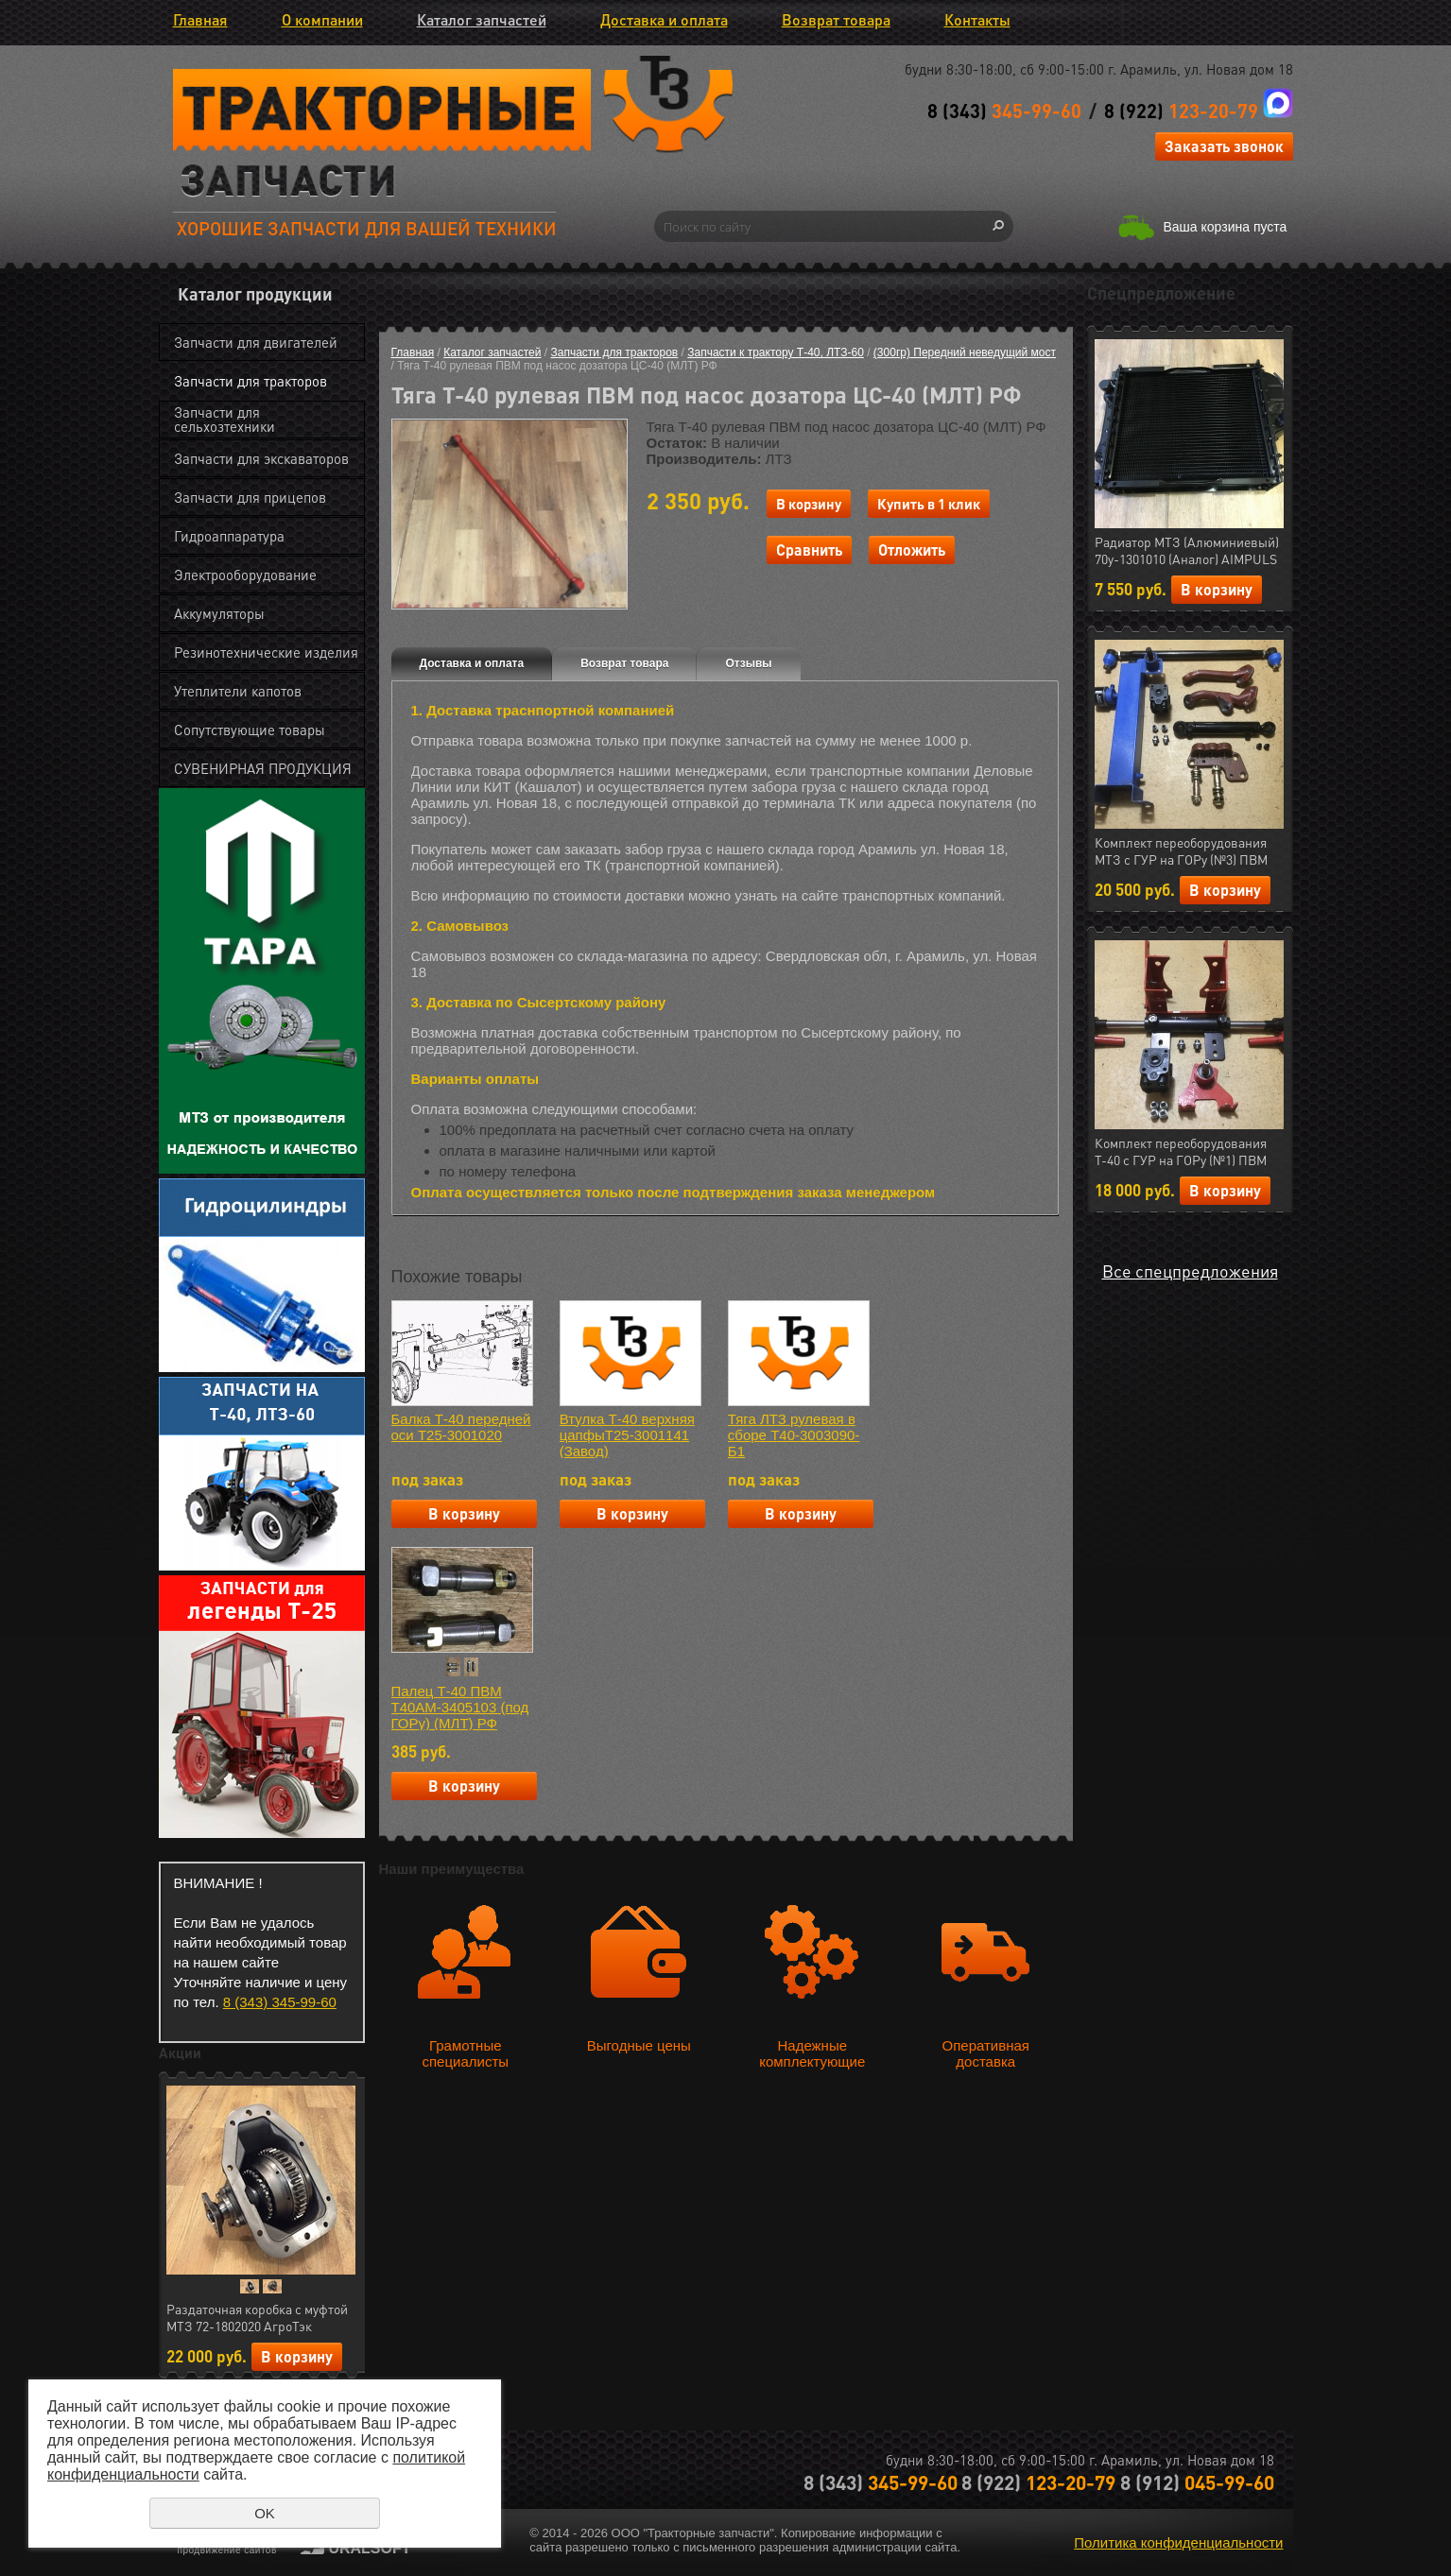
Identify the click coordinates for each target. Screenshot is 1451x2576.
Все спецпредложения (1190, 1270)
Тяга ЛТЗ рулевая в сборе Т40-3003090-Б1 (794, 1435)
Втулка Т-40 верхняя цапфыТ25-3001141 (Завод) (627, 1435)
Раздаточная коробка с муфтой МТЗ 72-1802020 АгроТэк (257, 2317)
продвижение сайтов (227, 2550)
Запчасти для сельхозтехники (224, 419)
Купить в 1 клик (928, 503)
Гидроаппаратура (229, 535)
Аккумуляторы (219, 613)
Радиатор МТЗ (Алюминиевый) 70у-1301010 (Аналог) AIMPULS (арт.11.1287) (1187, 551)
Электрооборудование (245, 574)
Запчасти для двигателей (255, 342)
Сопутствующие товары (249, 729)
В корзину (297, 2356)
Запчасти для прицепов (250, 497)
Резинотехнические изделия (266, 652)
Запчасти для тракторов (250, 380)
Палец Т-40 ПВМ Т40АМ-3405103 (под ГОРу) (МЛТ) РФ (460, 1707)
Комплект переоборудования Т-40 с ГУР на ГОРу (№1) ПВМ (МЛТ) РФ (1181, 1152)
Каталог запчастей (481, 19)
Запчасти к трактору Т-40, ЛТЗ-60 (775, 352)
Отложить (911, 549)
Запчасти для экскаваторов (261, 458)
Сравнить (809, 549)
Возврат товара (836, 19)
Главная (200, 19)
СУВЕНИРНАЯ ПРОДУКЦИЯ (263, 768)
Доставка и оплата (664, 19)
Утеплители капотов (238, 690)
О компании (322, 19)
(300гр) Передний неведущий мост (964, 352)
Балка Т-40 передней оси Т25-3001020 (461, 1427)
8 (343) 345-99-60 (280, 2002)
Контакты (977, 19)
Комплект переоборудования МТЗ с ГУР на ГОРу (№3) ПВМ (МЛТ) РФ (1181, 851)
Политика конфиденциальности (1178, 2542)
